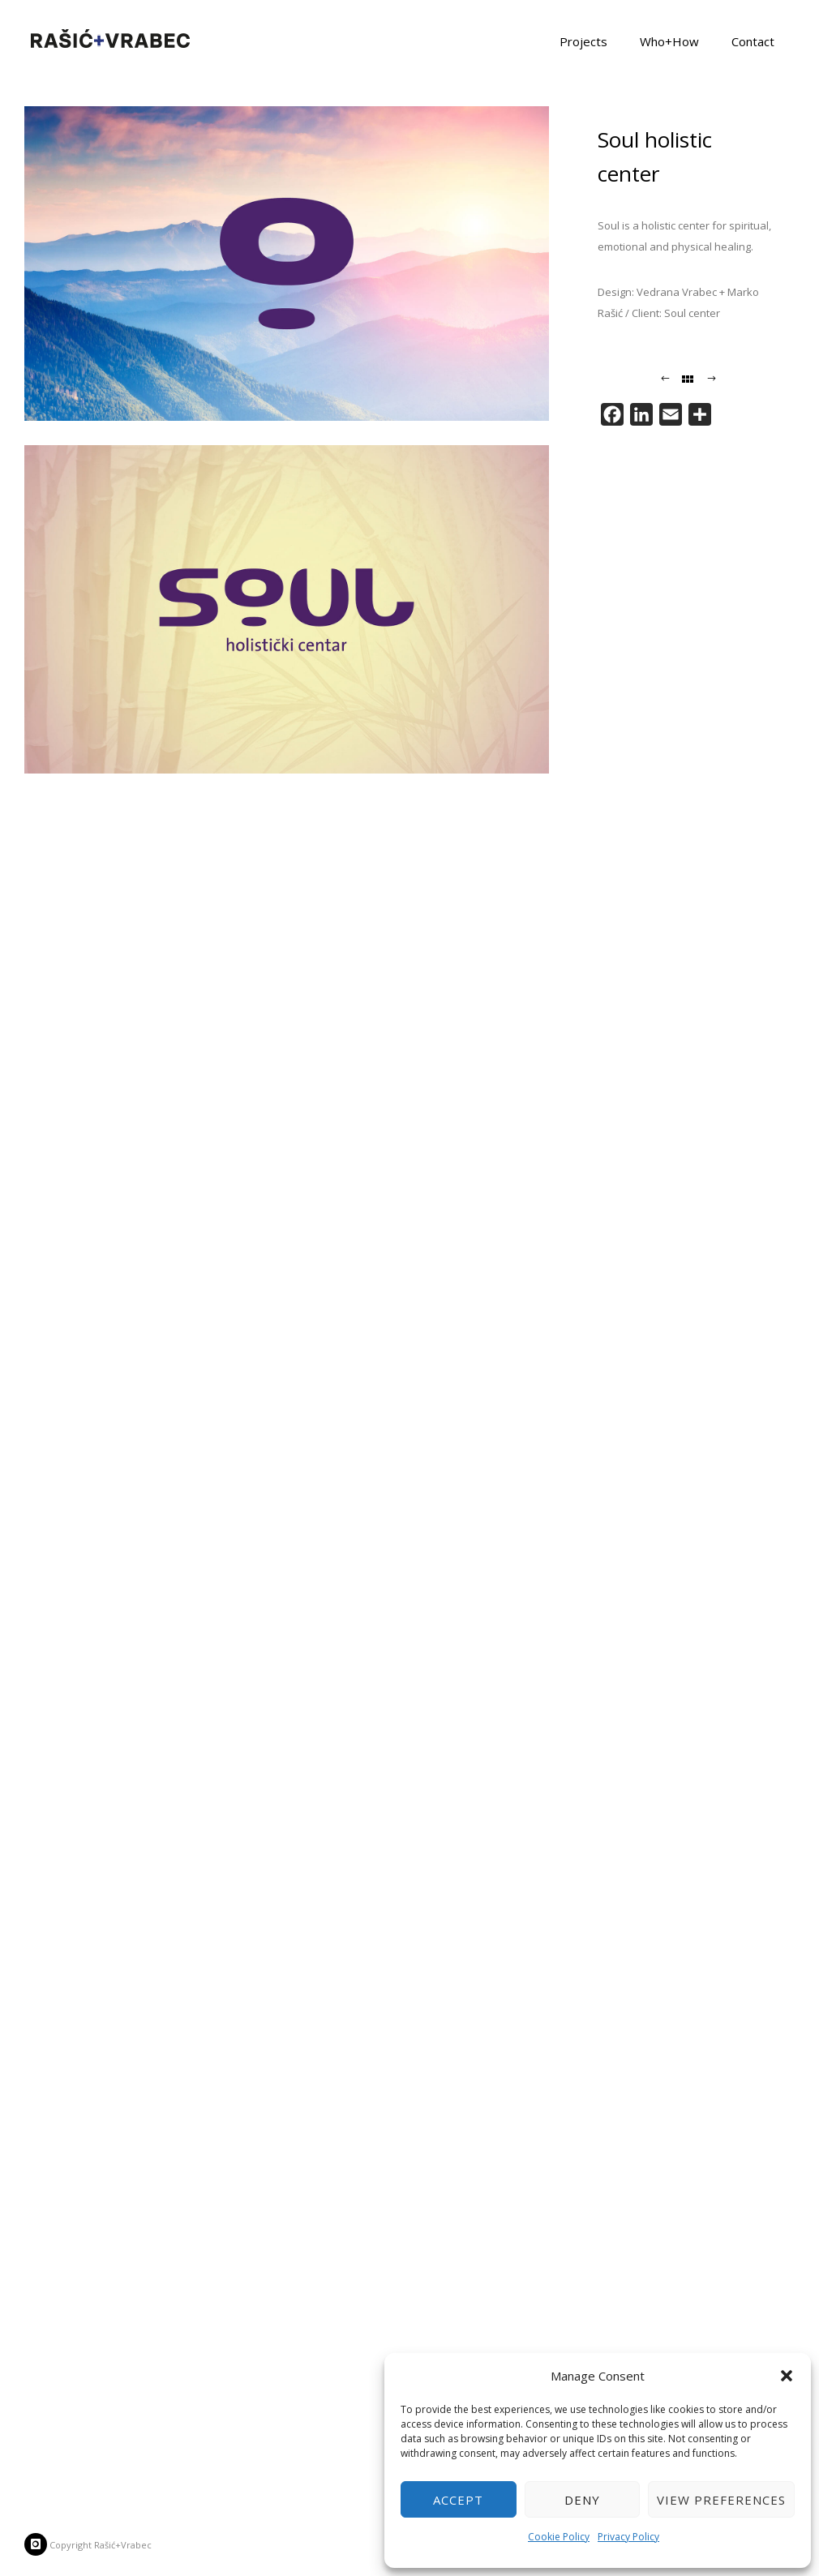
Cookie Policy (559, 2537)
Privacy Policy (628, 2537)
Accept (458, 2500)
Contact (752, 40)
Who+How (669, 40)
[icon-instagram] (35, 2544)
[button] (786, 2376)
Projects (583, 40)
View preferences (721, 2500)
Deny (582, 2500)
